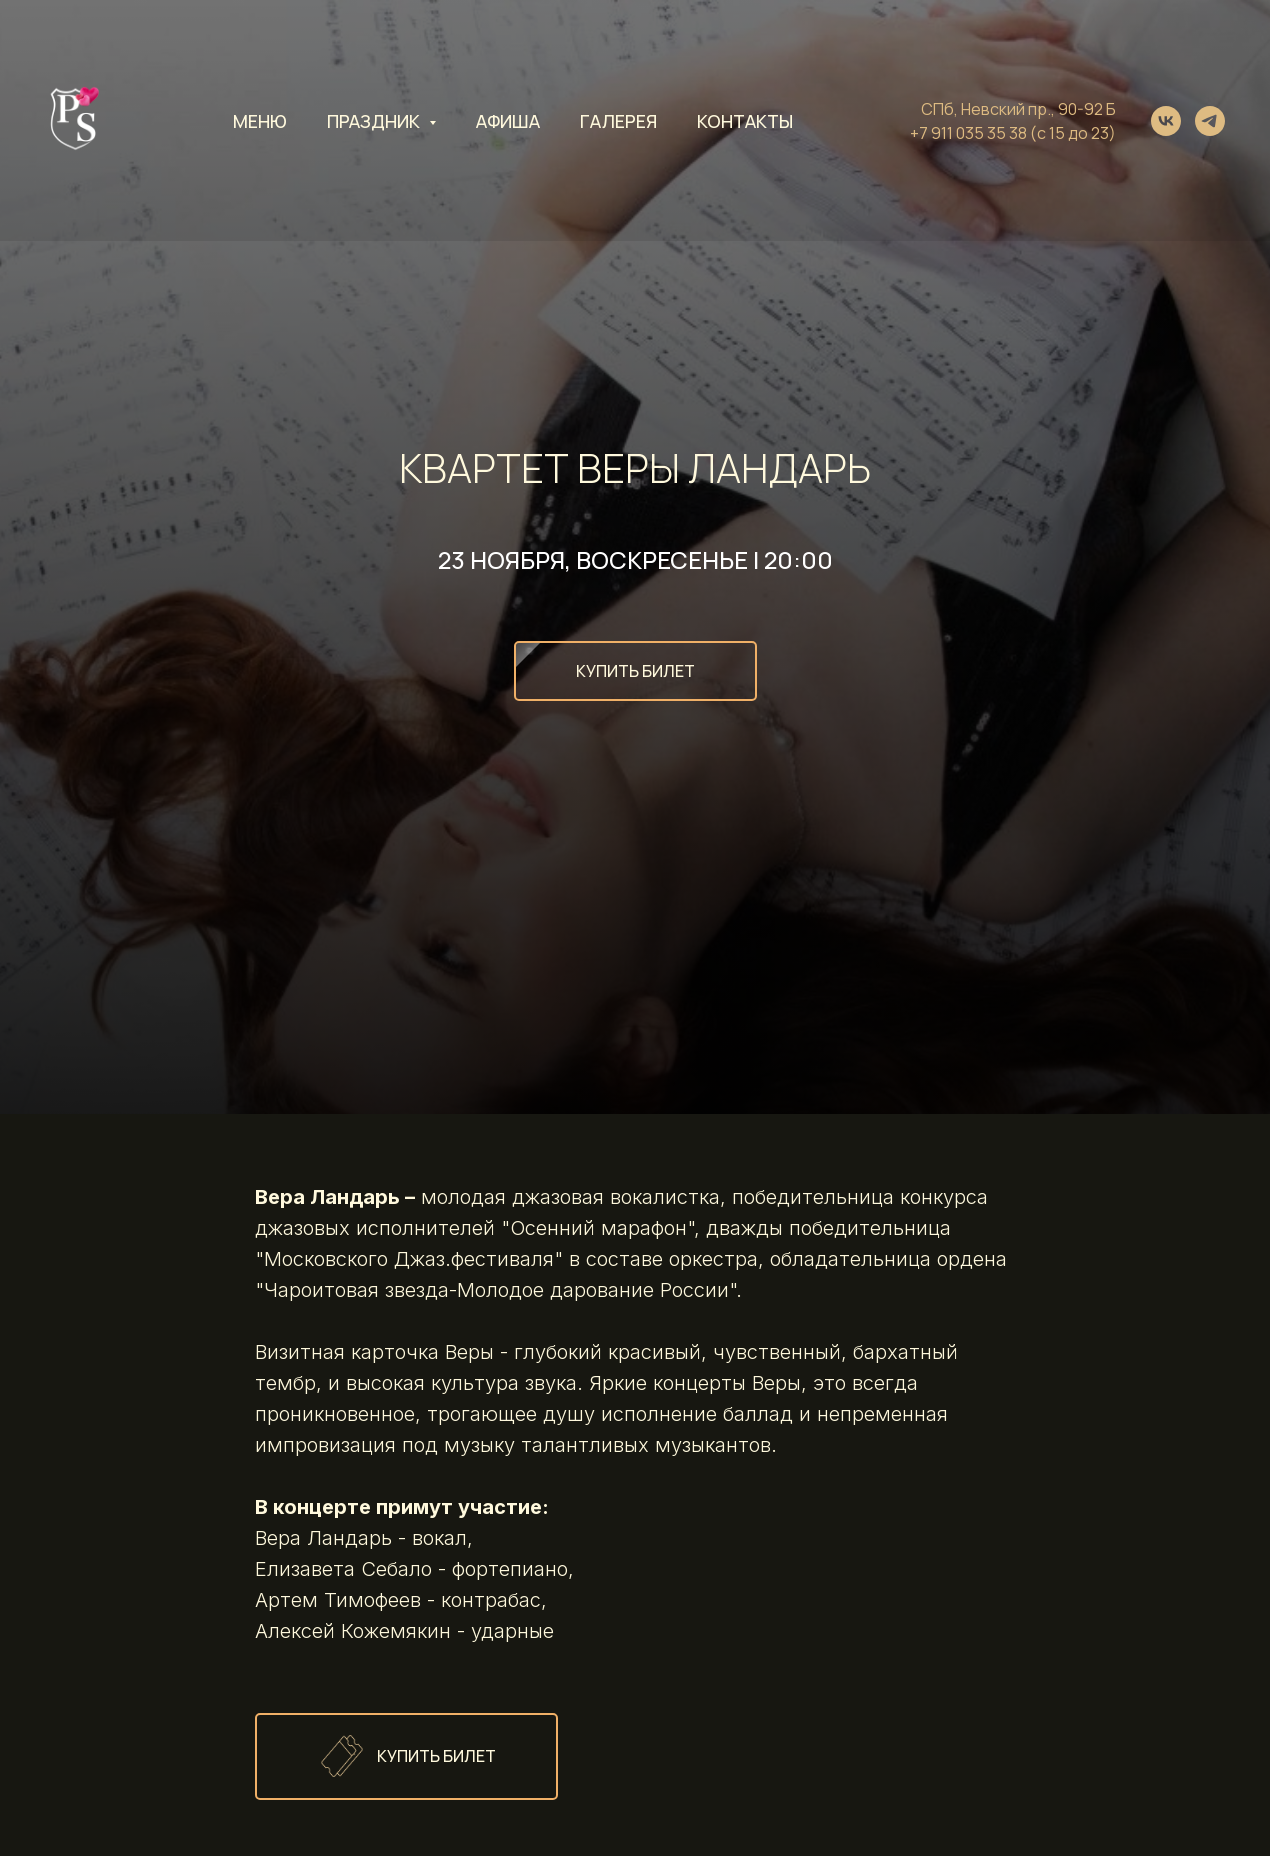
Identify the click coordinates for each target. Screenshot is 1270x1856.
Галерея (618, 121)
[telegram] (1210, 121)
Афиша (508, 121)
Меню (260, 121)
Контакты (745, 121)
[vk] (1166, 121)
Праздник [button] (375, 121)
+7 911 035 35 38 (968, 133)
